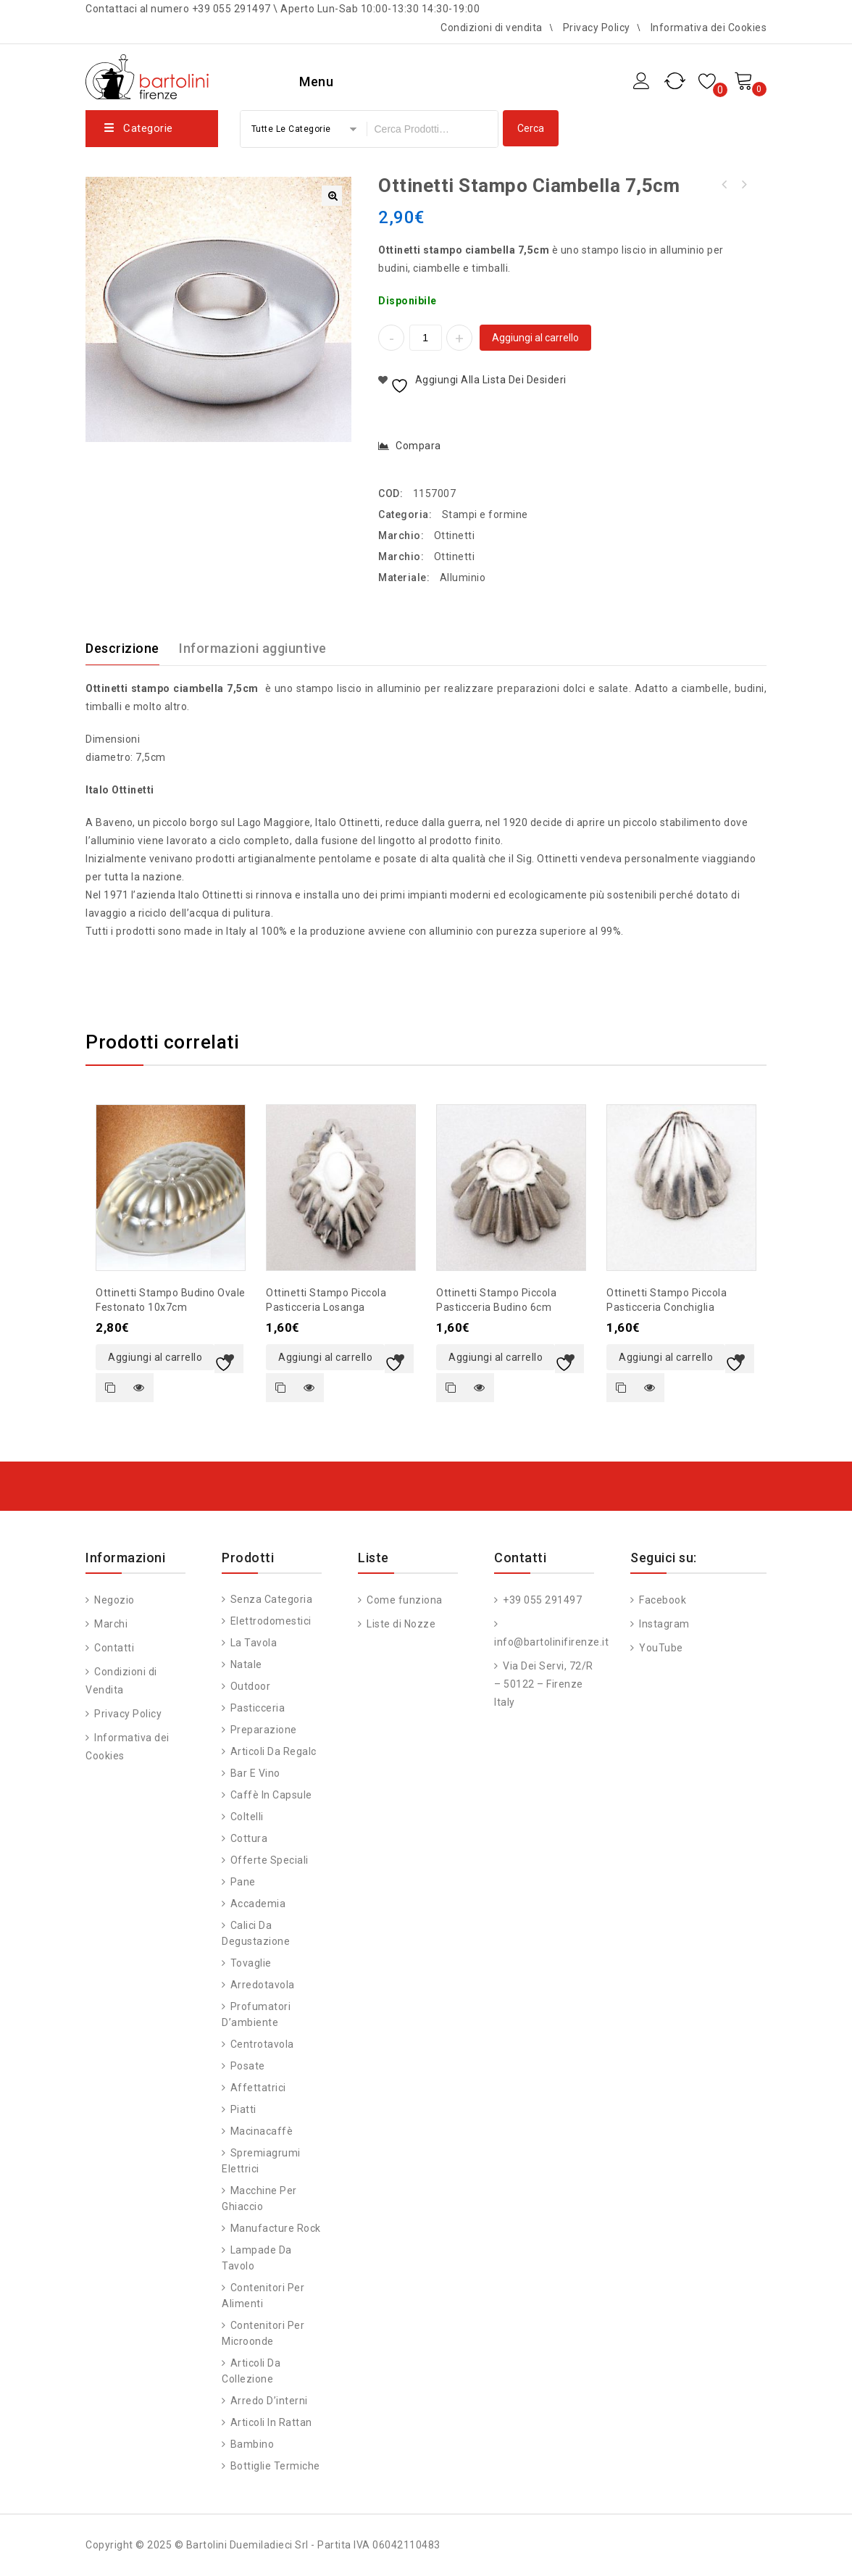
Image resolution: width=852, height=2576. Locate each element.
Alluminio (463, 577)
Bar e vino (255, 1773)
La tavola (253, 1642)
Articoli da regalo (273, 1751)
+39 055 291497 (541, 1600)
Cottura (249, 1838)
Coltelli (247, 1816)
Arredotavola (262, 1985)
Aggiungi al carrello (535, 337)
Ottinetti (454, 535)
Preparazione (263, 1729)
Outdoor (250, 1686)
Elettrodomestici (271, 1621)
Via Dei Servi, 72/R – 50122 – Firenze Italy (543, 1684)
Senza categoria (271, 1599)
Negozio (113, 1600)
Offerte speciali (269, 1860)
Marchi (110, 1624)
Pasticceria (257, 1708)
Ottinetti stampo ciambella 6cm (743, 185)
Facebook (662, 1600)
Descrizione (122, 648)
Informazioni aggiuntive (253, 648)
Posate (247, 2066)
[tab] (131, 648)
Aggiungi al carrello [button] (155, 1357)
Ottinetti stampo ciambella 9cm (724, 185)
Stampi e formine (485, 514)
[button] (332, 196)
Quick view (139, 1387)
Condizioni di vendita (491, 27)
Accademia (258, 1903)
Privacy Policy (596, 27)
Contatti (113, 1648)
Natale (246, 1664)
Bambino (252, 2444)
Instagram (663, 1624)
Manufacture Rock (275, 2228)
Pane (243, 1882)
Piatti (243, 2109)
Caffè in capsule (271, 1795)
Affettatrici (258, 2087)
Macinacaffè (261, 2131)
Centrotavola (262, 2044)
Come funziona (403, 1600)
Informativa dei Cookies (709, 27)
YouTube (660, 1648)
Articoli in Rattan (271, 2422)
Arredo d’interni (269, 2400)
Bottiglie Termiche (275, 2466)
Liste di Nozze (400, 1624)
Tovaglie (251, 1963)
